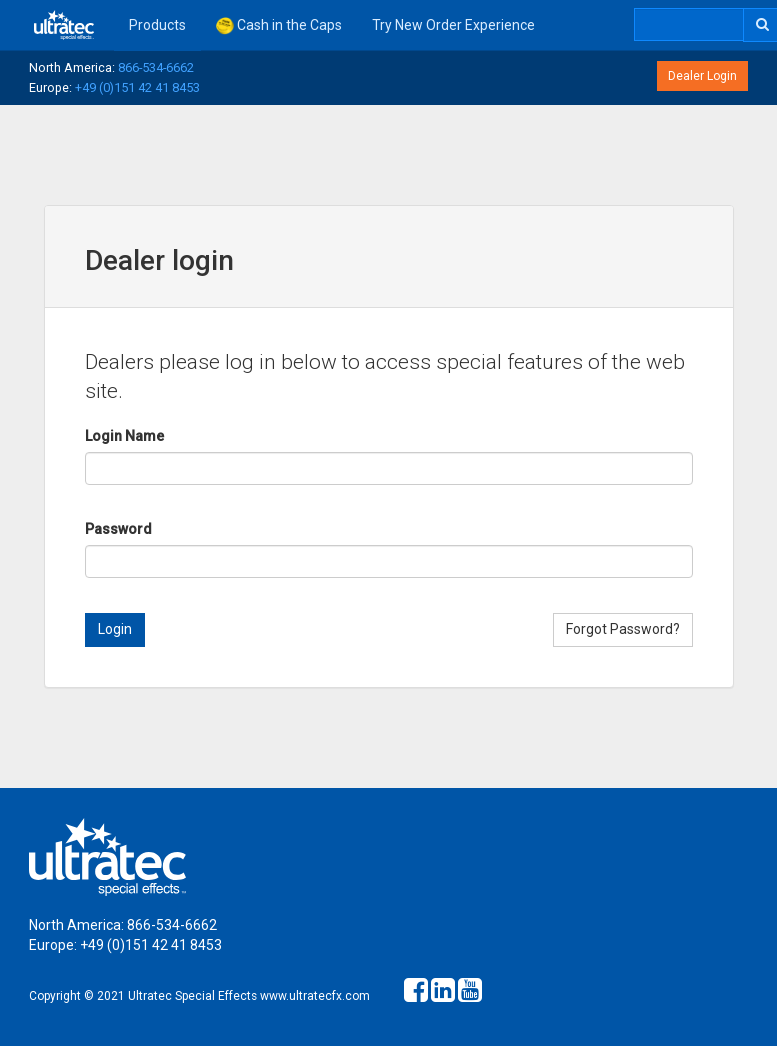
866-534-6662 (156, 67)
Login (115, 629)
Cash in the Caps (279, 26)
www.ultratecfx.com (315, 996)
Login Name (124, 436)
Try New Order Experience (453, 25)
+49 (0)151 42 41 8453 (137, 87)
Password (118, 529)
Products (157, 25)
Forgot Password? (623, 629)
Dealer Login (702, 76)
